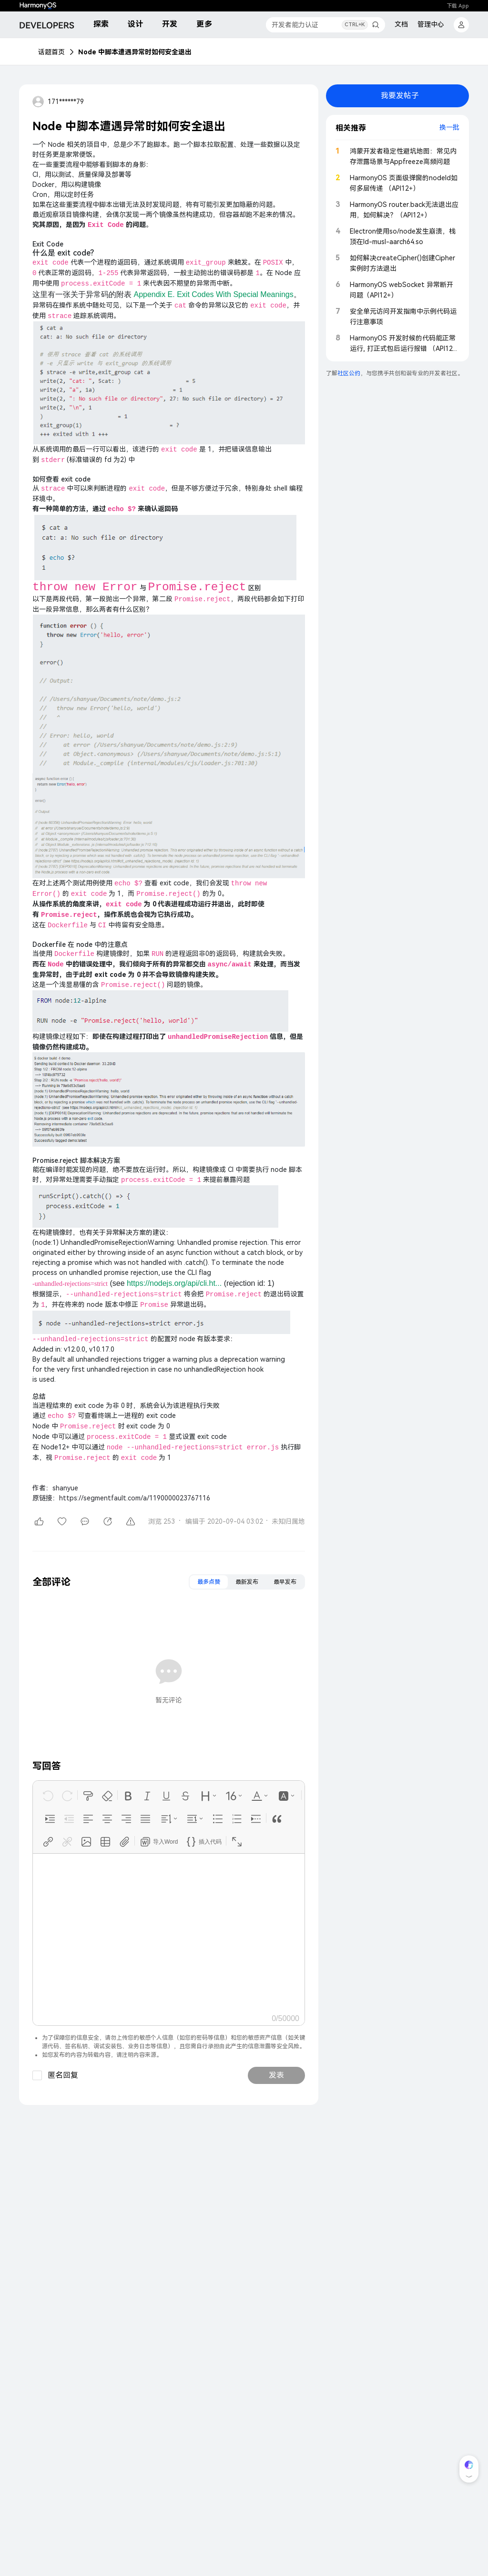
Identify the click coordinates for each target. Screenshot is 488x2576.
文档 (401, 24)
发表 (276, 2075)
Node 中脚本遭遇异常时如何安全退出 (135, 52)
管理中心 (430, 24)
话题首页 (51, 52)
